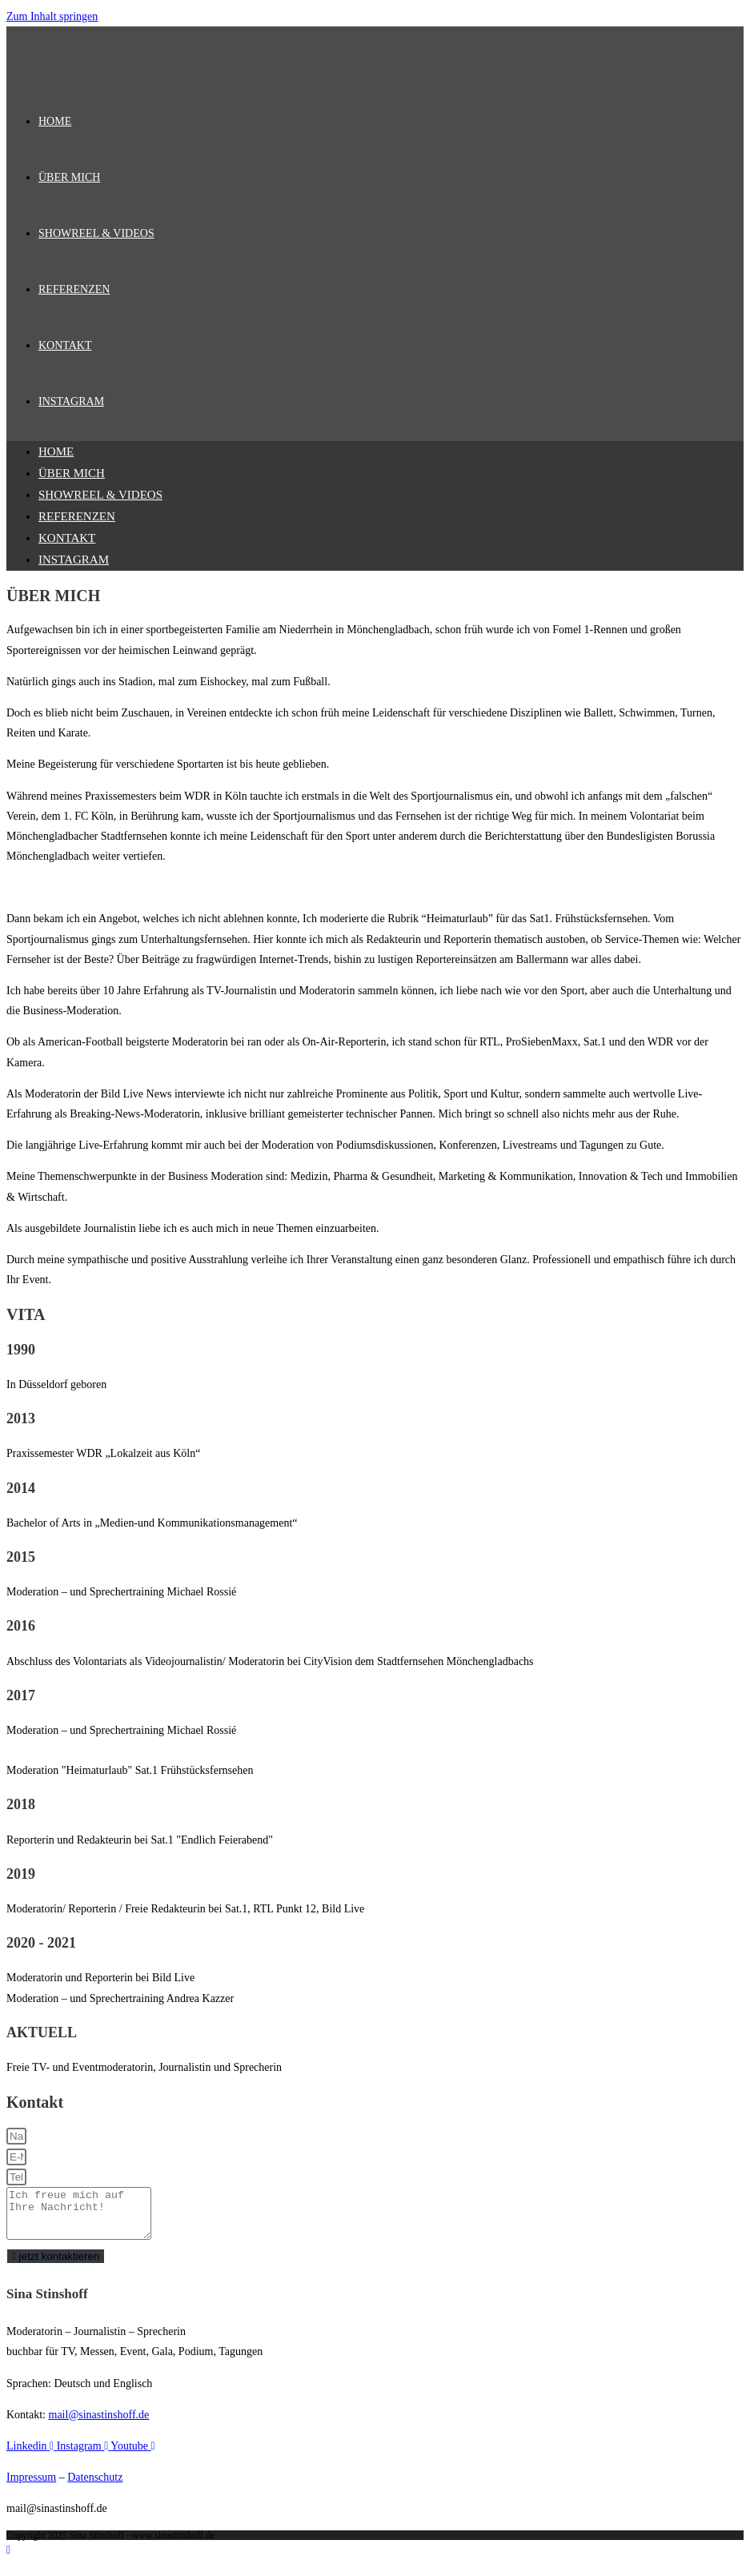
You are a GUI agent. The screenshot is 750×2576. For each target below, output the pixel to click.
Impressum (31, 2487)
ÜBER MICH (71, 473)
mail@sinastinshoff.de (99, 2424)
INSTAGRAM (73, 559)
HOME (56, 451)
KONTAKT (66, 538)
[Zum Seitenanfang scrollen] (8, 2560)
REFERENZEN (76, 516)
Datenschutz (94, 2487)
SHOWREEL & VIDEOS (100, 494)
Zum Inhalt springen (52, 16)
